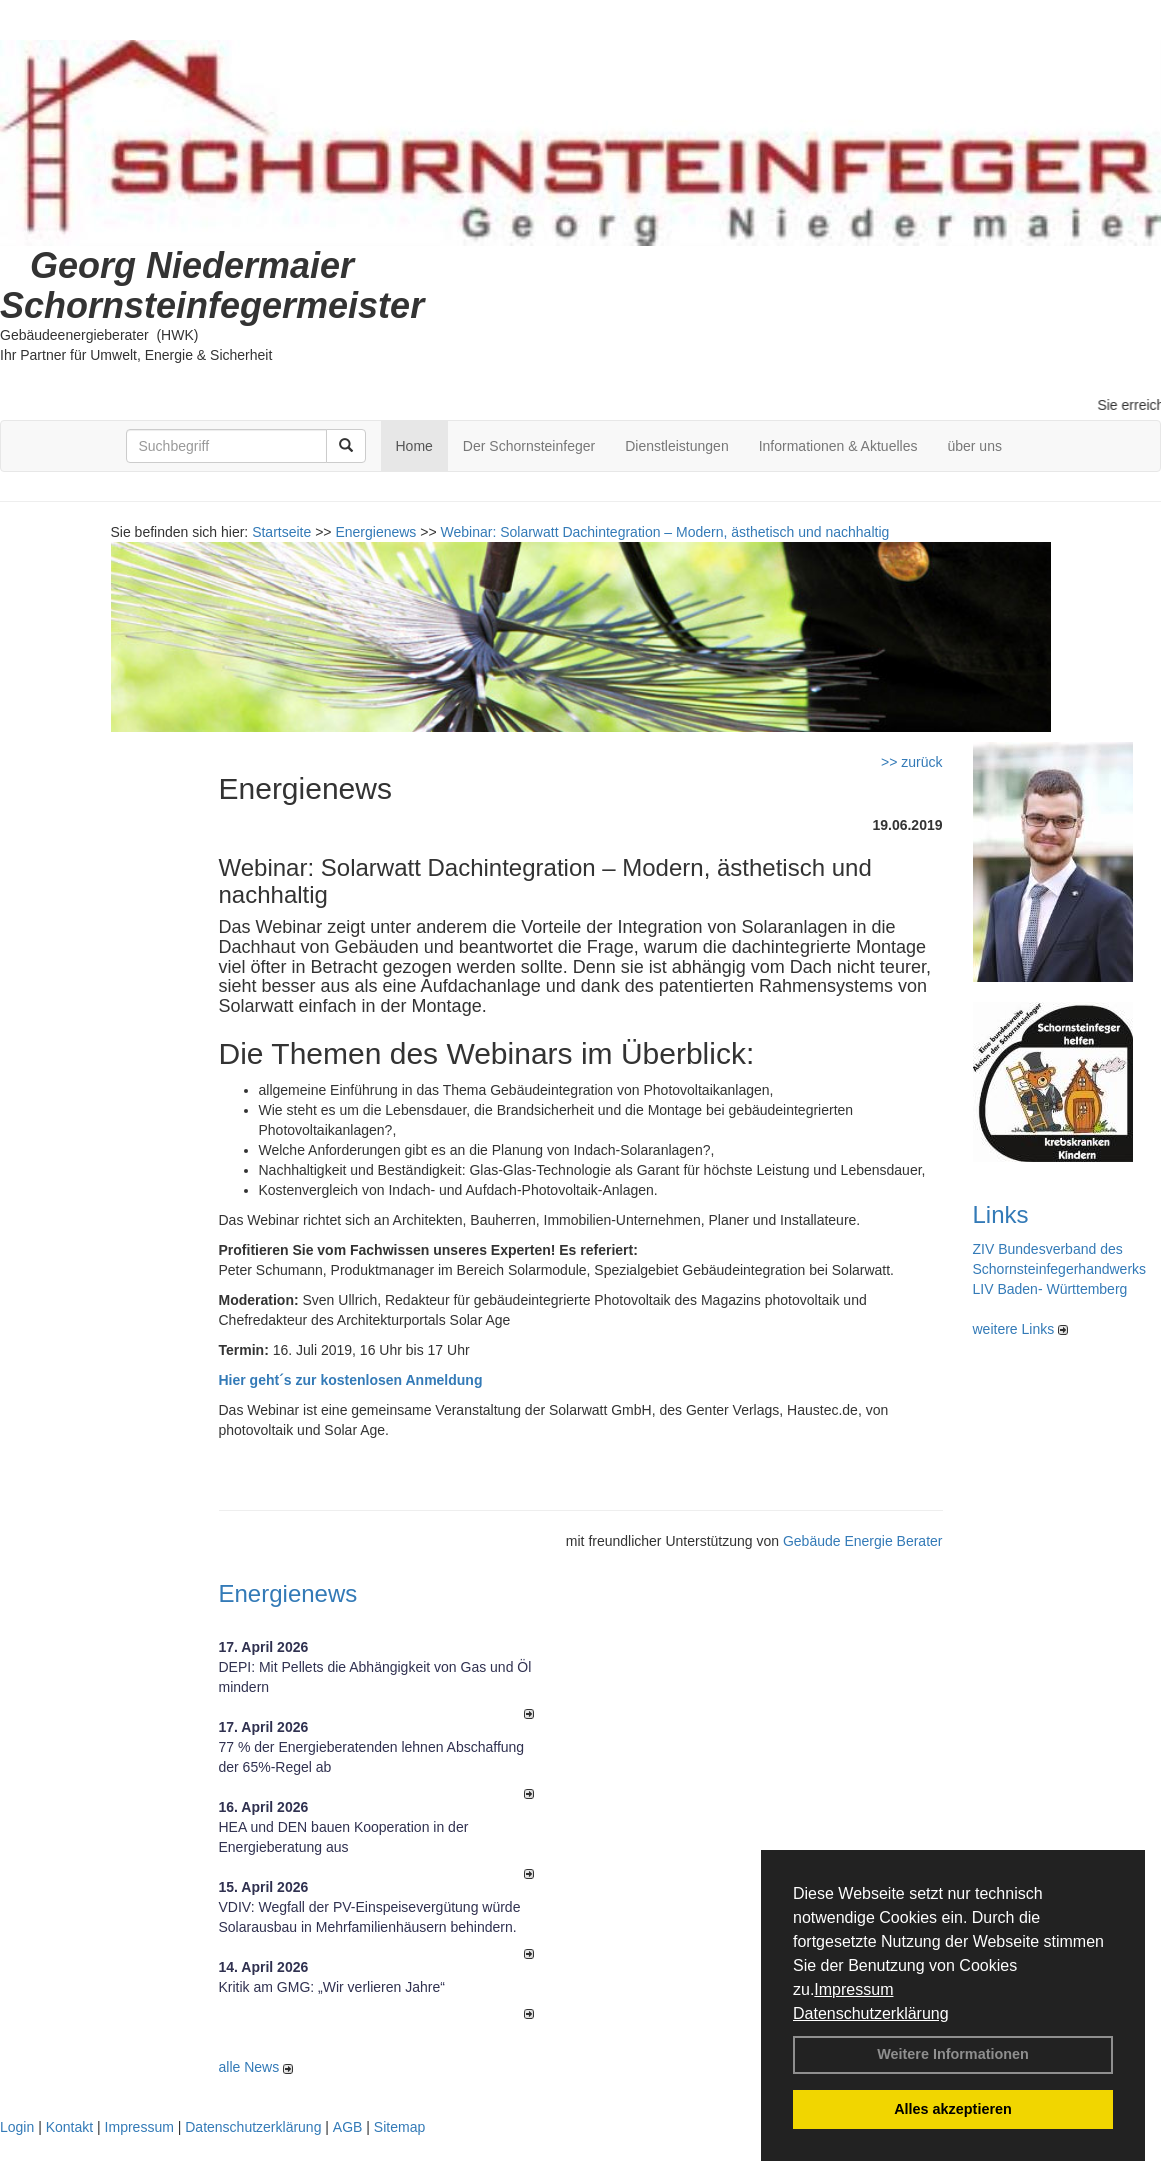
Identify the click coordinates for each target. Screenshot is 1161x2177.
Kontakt (69, 2127)
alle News (256, 2067)
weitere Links (1021, 1329)
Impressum (853, 1989)
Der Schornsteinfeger (529, 446)
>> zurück (911, 762)
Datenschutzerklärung (871, 2013)
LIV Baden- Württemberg (1050, 1289)
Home (414, 446)
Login (17, 2127)
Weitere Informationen (953, 2054)
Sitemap (399, 2127)
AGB (348, 2127)
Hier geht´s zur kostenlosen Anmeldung (351, 1380)
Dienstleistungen (677, 446)
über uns (974, 446)
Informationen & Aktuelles (838, 446)
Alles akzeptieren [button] (953, 2109)
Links (1001, 1214)
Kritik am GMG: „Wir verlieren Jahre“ (332, 1987)
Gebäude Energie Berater (863, 1541)
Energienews (288, 1593)
